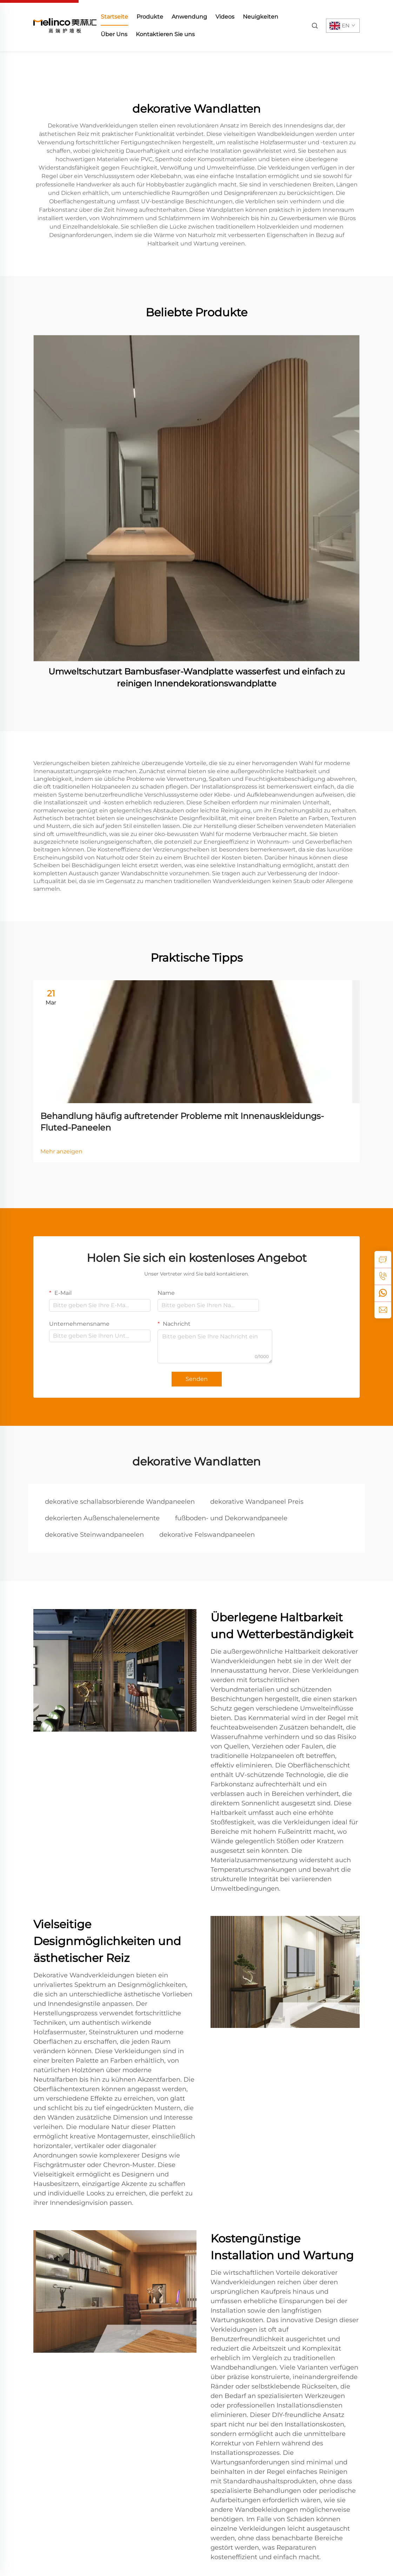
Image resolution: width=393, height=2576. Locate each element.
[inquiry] (382, 1259)
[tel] (382, 1276)
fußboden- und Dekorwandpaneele (231, 1518)
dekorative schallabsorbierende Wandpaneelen (120, 1502)
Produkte (149, 16)
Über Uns (114, 34)
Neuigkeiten (260, 16)
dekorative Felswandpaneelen (207, 1535)
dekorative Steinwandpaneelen (94, 1535)
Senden (197, 1379)
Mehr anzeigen (61, 1151)
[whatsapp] (382, 1293)
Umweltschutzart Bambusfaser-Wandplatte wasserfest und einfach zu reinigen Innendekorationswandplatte (196, 677)
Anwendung (189, 16)
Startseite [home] (114, 16)
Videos (224, 16)
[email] (382, 1310)
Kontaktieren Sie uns (165, 34)
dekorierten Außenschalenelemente (102, 1518)
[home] (64, 25)
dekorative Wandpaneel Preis (257, 1502)
